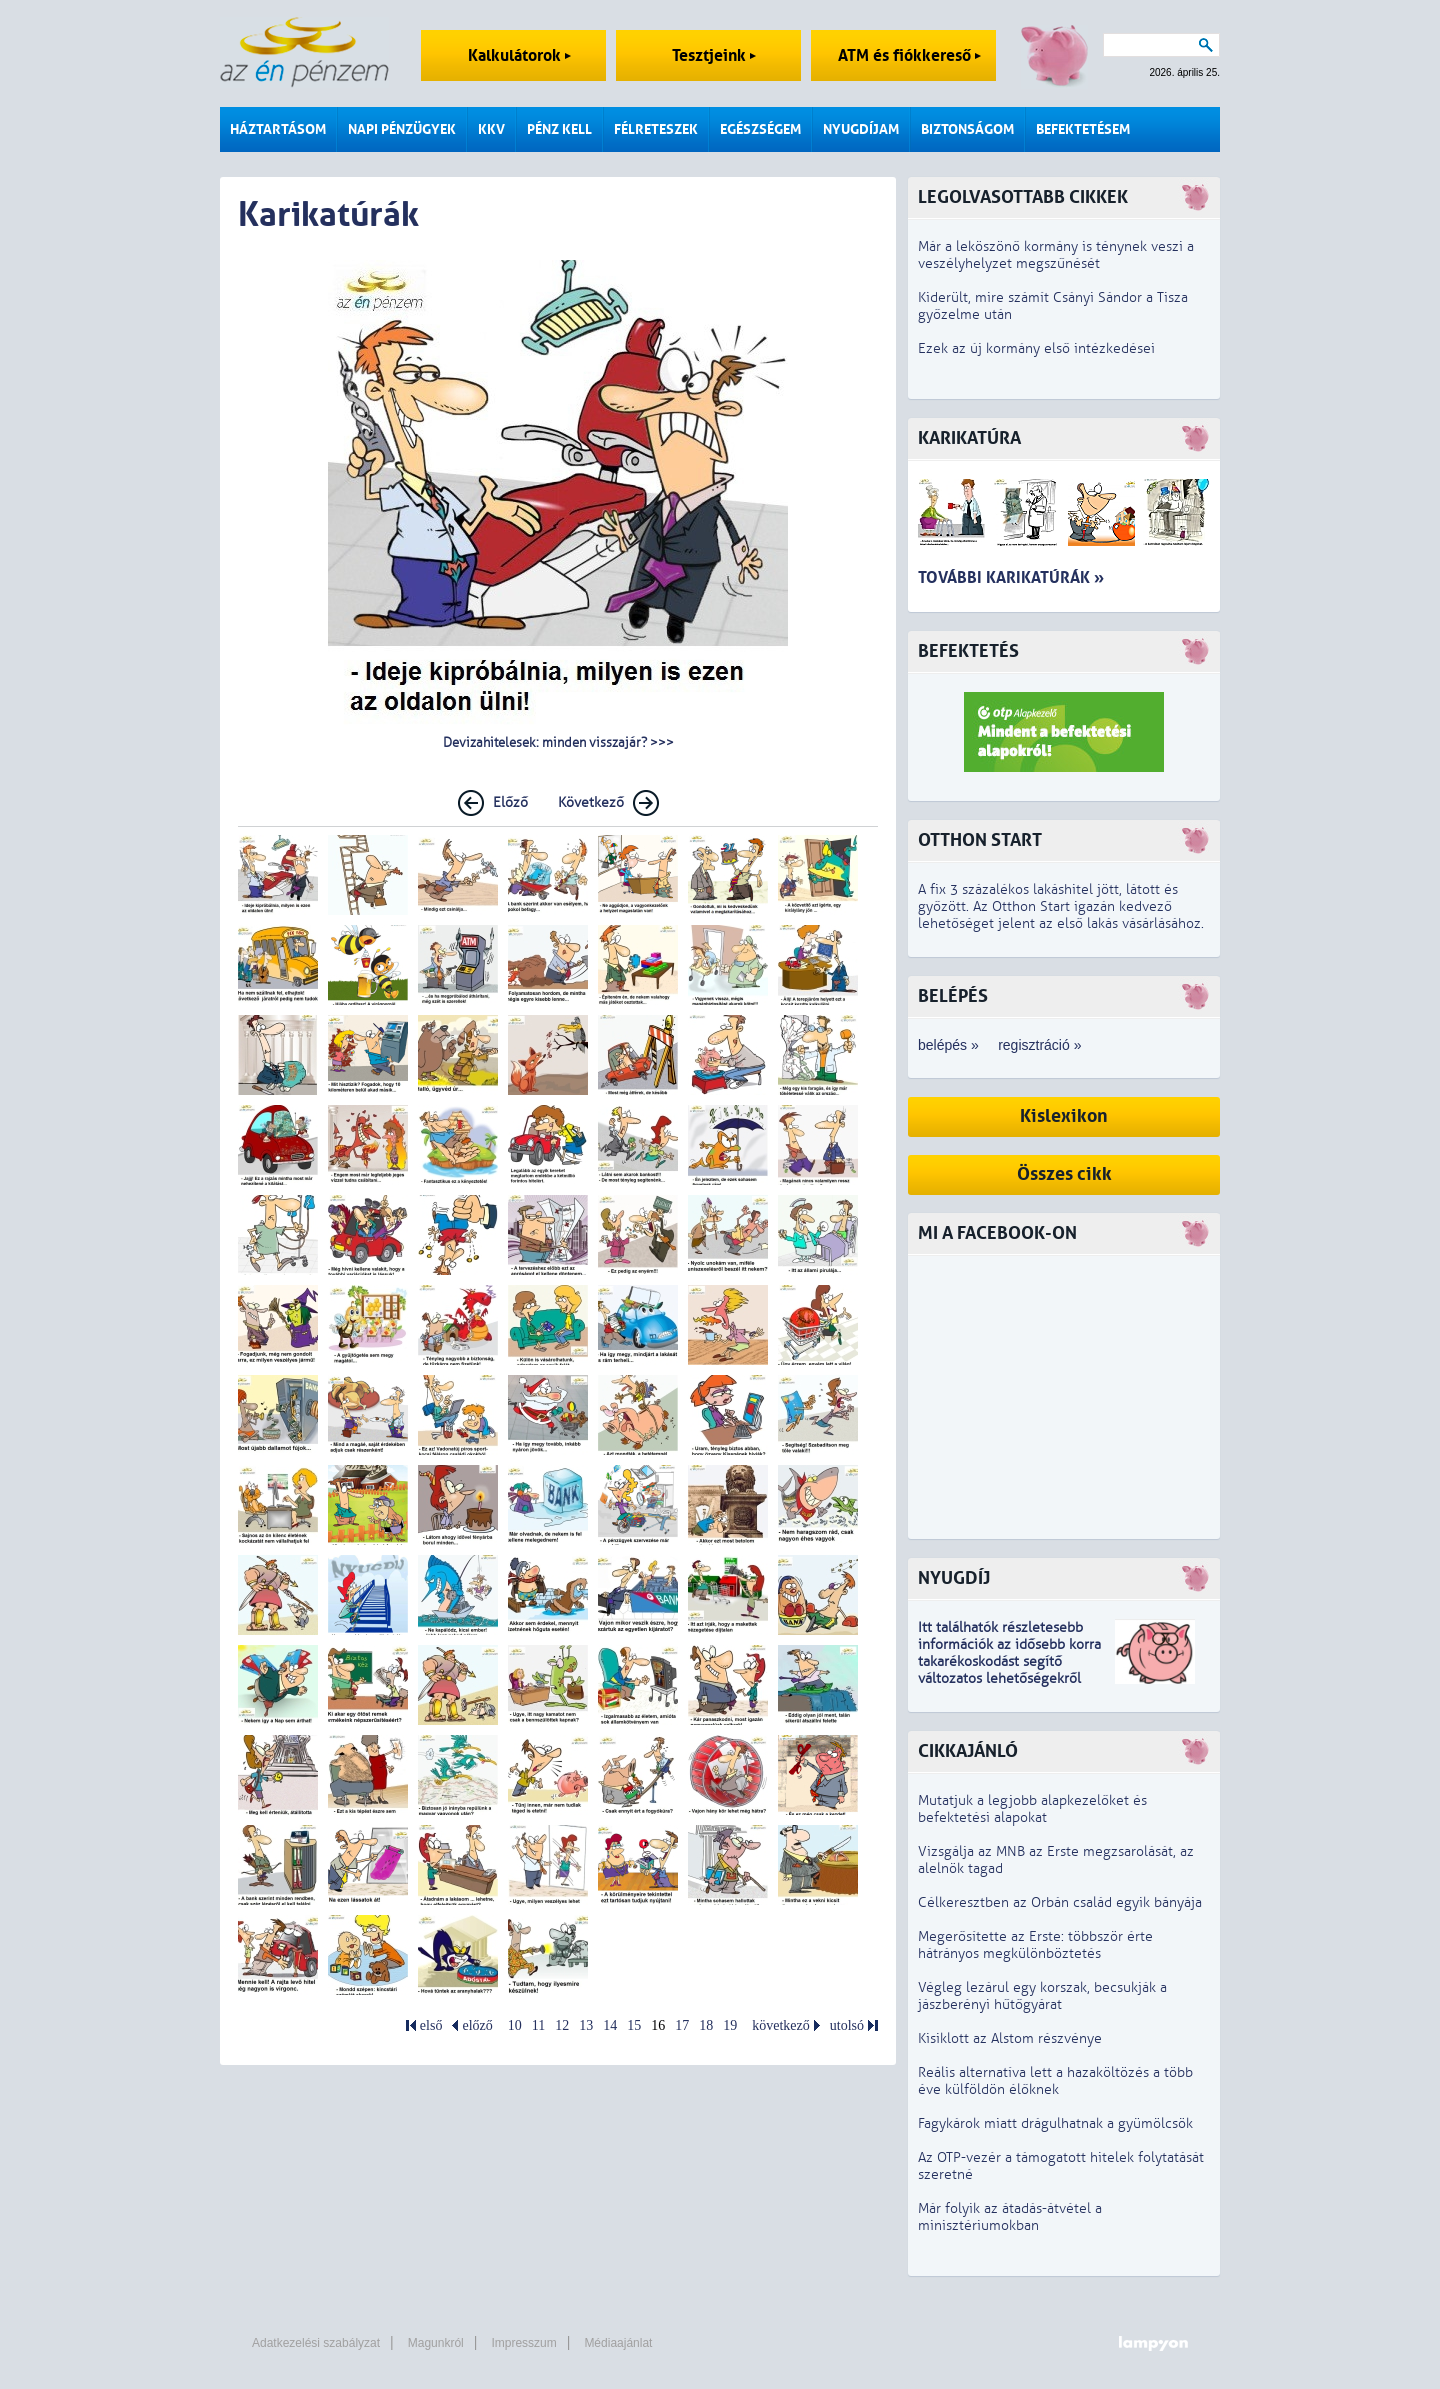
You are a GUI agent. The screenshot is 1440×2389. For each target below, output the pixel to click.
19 (730, 2025)
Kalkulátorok (519, 55)
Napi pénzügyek (402, 129)
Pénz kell (559, 129)
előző (477, 2025)
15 (634, 2025)
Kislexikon (1064, 1116)
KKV (491, 129)
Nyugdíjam (861, 129)
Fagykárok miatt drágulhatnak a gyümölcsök (1055, 2123)
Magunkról (436, 2343)
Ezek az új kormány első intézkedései (1036, 348)
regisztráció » (1039, 1045)
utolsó (847, 2025)
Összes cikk (1064, 1174)
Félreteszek (656, 129)
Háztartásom (278, 129)
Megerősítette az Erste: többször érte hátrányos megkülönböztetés (1035, 1945)
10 (515, 2025)
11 (538, 2025)
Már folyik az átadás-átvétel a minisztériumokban (1010, 2217)
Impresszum (523, 2343)
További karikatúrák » (1011, 577)
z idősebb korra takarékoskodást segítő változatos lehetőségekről (1009, 1661)
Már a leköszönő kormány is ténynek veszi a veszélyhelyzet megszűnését (1056, 255)
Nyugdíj (954, 1578)
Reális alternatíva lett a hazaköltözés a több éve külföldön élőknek (1055, 2081)
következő (781, 2025)
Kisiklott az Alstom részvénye (1010, 2038)
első (431, 2025)
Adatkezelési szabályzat (316, 2343)
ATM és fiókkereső (909, 55)
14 (610, 2025)
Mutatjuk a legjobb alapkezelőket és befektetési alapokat (1032, 1809)
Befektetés (968, 651)
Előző (510, 802)
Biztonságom (967, 129)
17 (682, 2025)
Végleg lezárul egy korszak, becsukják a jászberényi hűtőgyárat (1042, 1996)
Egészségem (760, 129)
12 (562, 2025)
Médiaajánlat (618, 2343)
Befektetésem (1083, 129)
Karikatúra (969, 438)
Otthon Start (980, 840)
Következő (591, 802)
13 (586, 2025)
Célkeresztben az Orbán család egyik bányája (1060, 1902)
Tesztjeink (714, 55)
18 (706, 2025)
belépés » (948, 1045)
